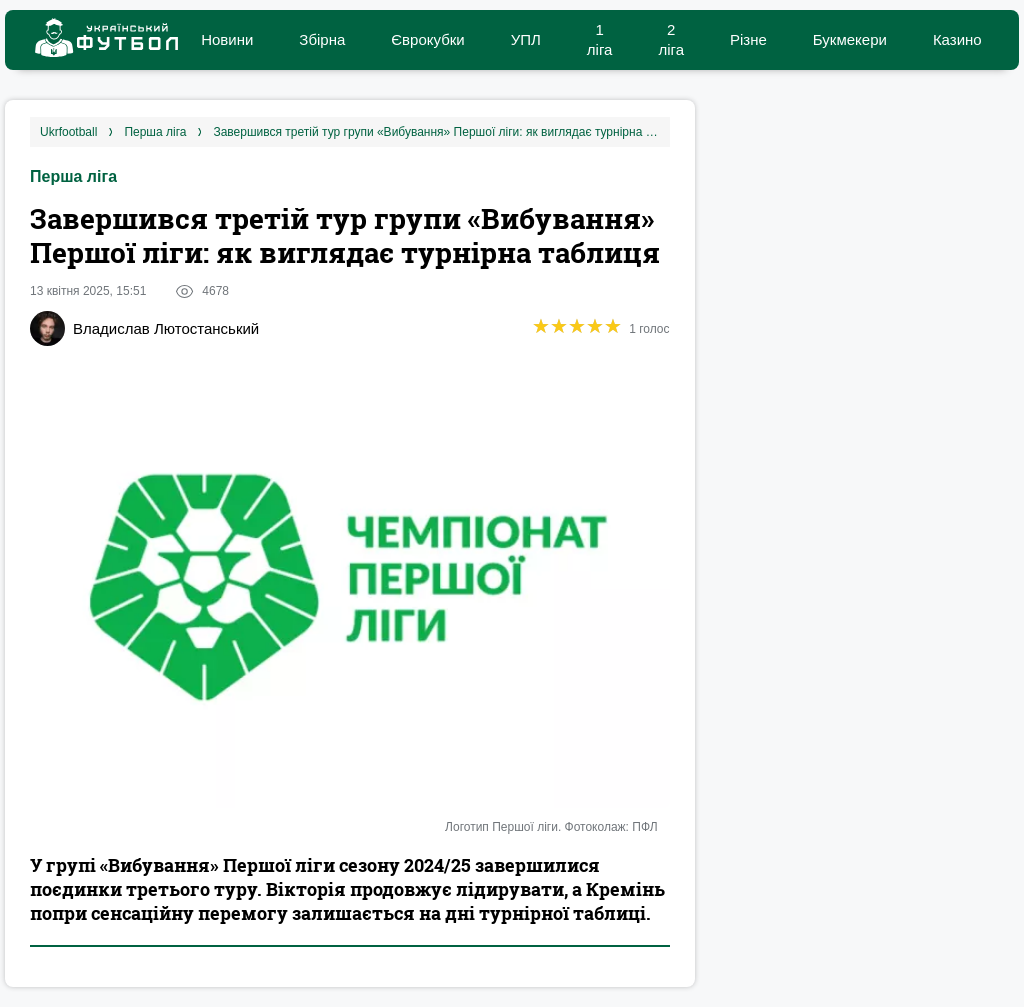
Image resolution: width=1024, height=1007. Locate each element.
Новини (227, 39)
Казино (957, 39)
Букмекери (850, 39)
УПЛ (526, 39)
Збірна (322, 39)
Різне (748, 39)
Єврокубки (427, 39)
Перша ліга (73, 176)
